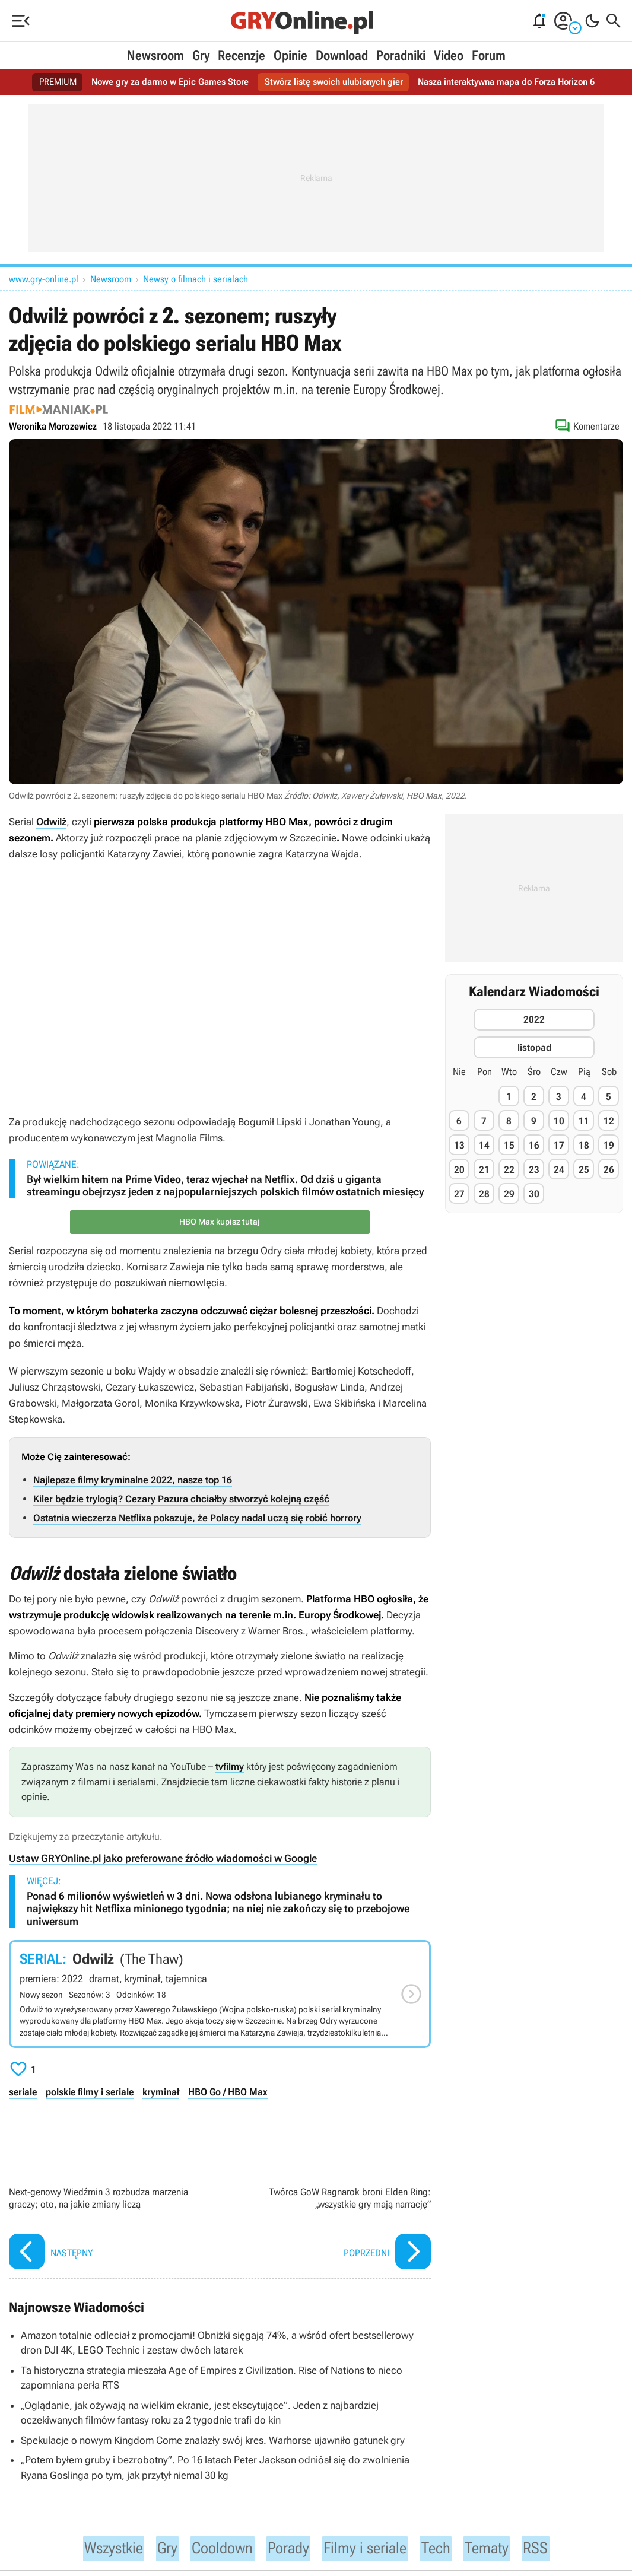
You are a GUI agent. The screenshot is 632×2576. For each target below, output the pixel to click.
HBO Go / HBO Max (226, 2092)
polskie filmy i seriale (89, 2092)
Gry (200, 55)
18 (584, 1145)
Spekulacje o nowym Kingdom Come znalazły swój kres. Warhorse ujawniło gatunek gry (213, 2440)
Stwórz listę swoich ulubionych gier (332, 82)
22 (509, 1169)
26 (609, 1169)
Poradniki (400, 55)
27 (459, 1194)
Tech (448, 2549)
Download (342, 55)
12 (609, 1121)
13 (459, 1145)
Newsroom (155, 55)
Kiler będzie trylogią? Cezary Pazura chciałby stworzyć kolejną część (181, 1499)
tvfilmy (229, 1766)
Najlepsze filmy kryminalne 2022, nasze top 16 (132, 1480)
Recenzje (241, 55)
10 (559, 1121)
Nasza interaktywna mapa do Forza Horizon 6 (514, 82)
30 (534, 1194)
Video (448, 55)
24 (559, 1169)
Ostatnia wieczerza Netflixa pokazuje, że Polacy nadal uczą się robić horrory (197, 1518)
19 (609, 1145)
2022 (534, 1019)
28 (484, 1194)
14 (484, 1145)
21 (484, 1169)
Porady (288, 2549)
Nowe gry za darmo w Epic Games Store (161, 82)
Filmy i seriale (372, 2549)
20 (459, 1169)
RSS (553, 2549)
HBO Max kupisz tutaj (220, 1221)
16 (534, 1145)
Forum (489, 55)
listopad (534, 1047)
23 (534, 1169)
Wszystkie (99, 2549)
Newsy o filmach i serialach (195, 279)
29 (509, 1194)
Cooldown (217, 2549)
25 (584, 1169)
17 (559, 1145)
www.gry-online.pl (43, 279)
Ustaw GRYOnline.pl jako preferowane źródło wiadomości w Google (163, 1858)
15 (509, 1145)
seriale (23, 2092)
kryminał (160, 2092)
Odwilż (51, 822)
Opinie (290, 55)
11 (584, 1121)
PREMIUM (44, 82)
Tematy (502, 2549)
